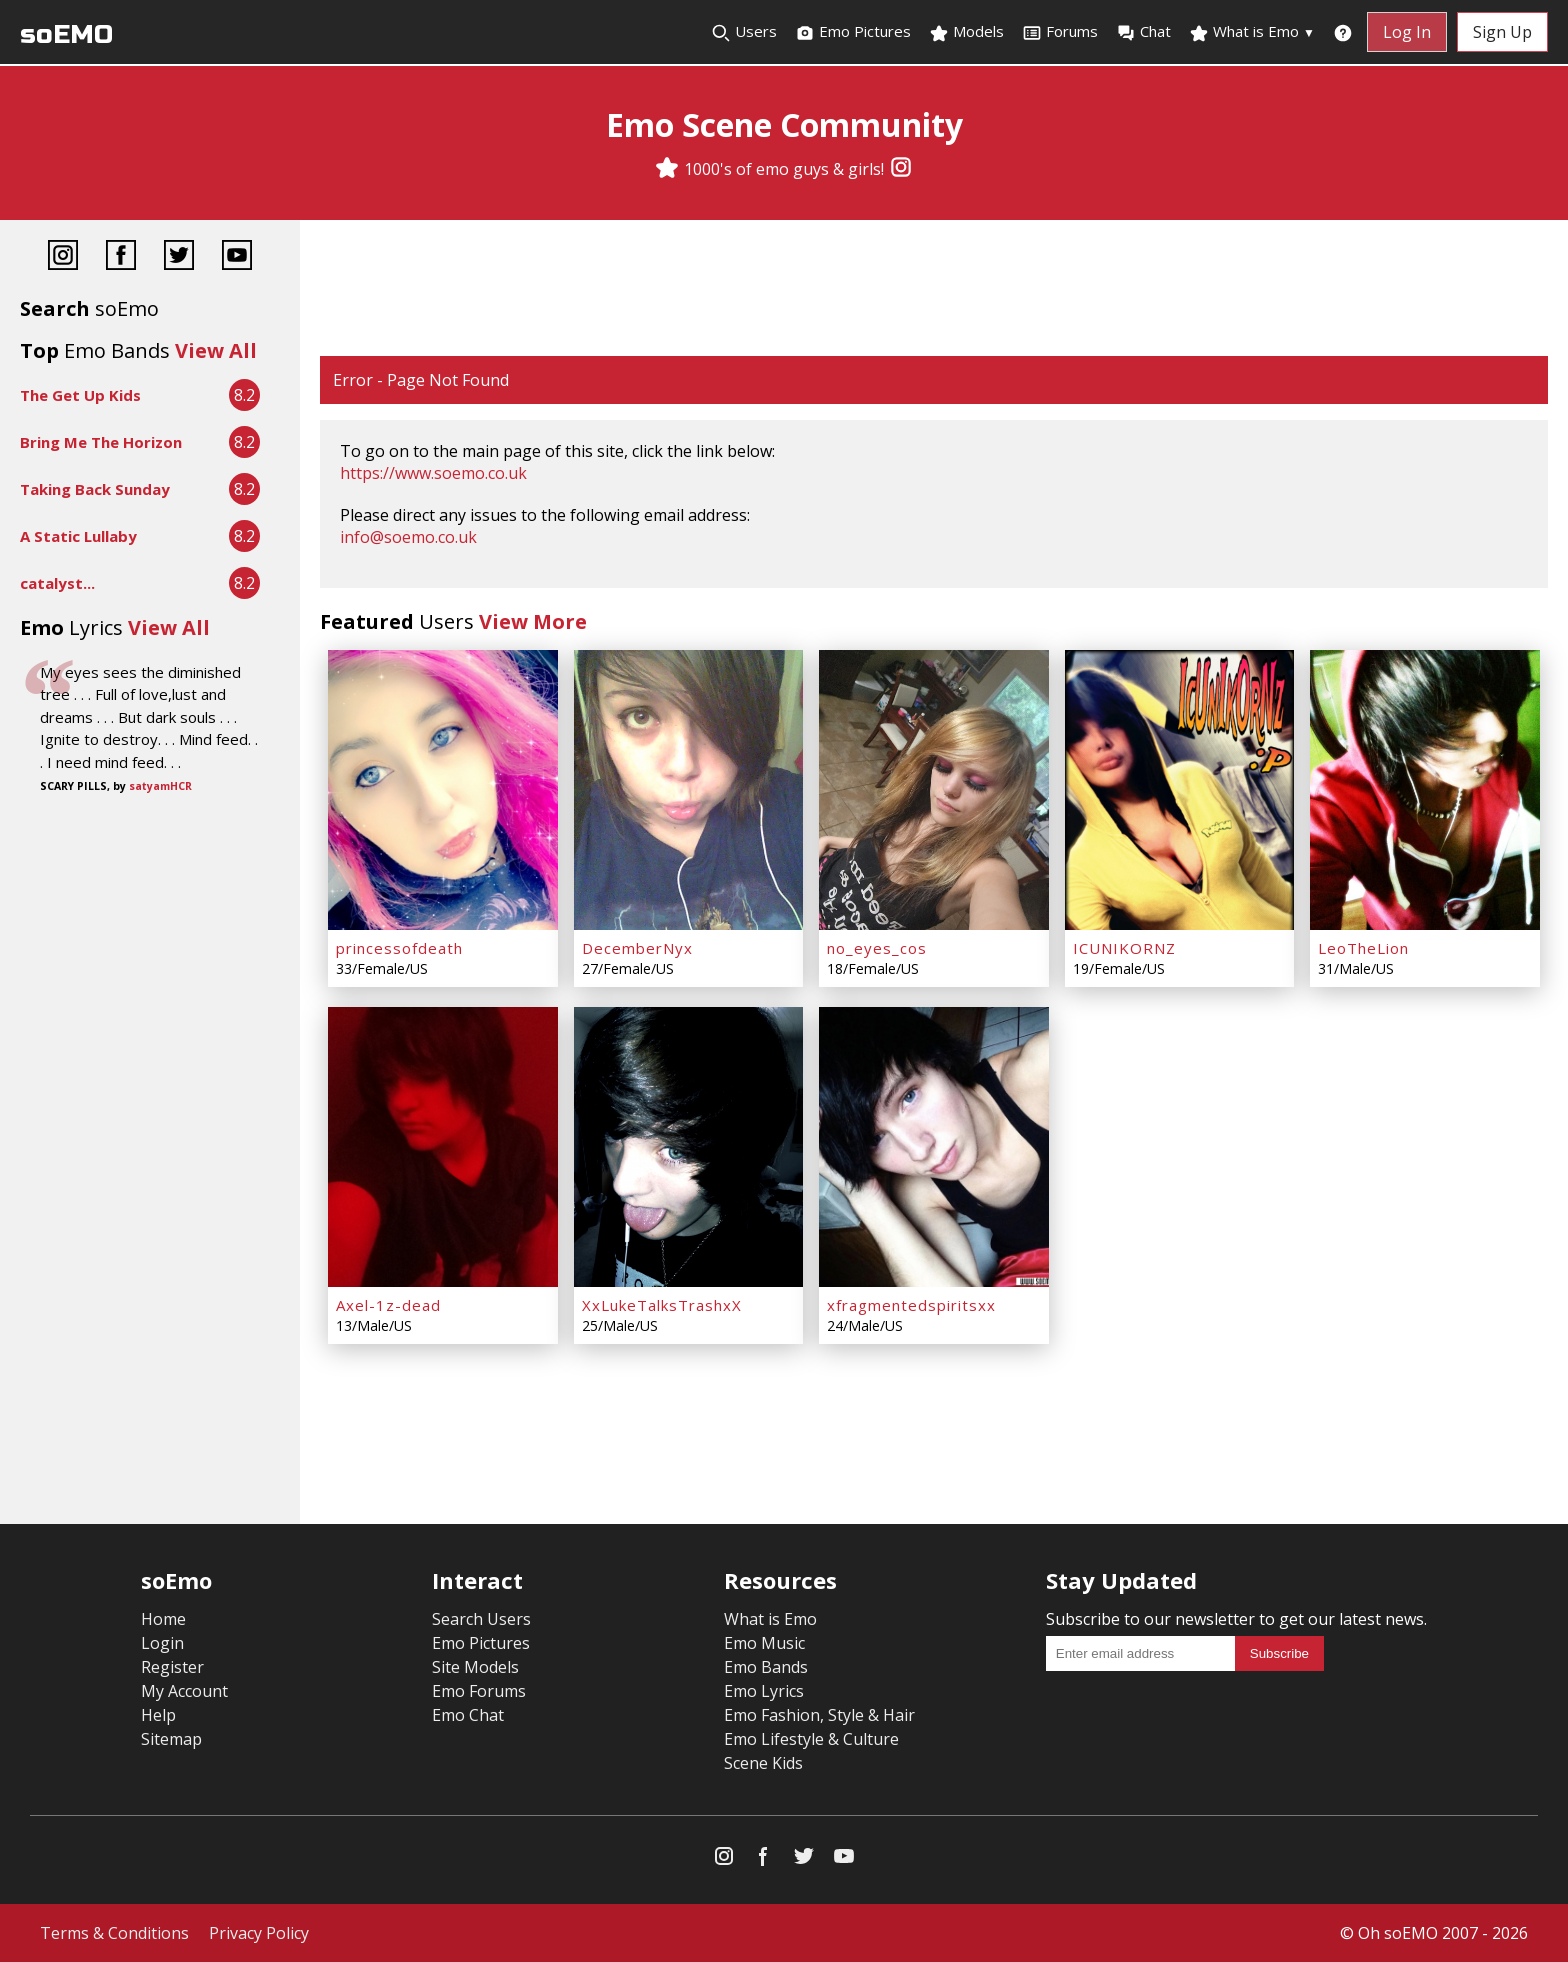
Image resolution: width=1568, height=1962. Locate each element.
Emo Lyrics (764, 1691)
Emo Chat (468, 1715)
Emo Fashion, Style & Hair (819, 1715)
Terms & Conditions (114, 1933)
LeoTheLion (1363, 948)
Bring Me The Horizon (101, 442)
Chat (1143, 32)
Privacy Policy (259, 1933)
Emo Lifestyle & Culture (811, 1739)
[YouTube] (237, 257)
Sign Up (1502, 32)
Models (966, 32)
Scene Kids (763, 1763)
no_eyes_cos (877, 948)
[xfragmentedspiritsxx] (934, 1147)
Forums (1060, 32)
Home (163, 1619)
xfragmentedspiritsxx (911, 1305)
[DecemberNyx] (689, 790)
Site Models (475, 1667)
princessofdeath (399, 948)
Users (744, 32)
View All (216, 350)
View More (533, 621)
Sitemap (171, 1739)
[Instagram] (901, 169)
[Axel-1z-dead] (443, 1147)
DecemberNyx (637, 948)
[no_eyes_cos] (934, 790)
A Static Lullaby (78, 536)
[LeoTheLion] (1425, 790)
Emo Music (764, 1643)
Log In (1407, 32)
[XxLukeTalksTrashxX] (689, 1147)
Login (162, 1643)
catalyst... (57, 583)
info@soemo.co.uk (408, 537)
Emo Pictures (853, 32)
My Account (184, 1691)
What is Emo (1252, 32)
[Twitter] (179, 257)
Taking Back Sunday (95, 489)
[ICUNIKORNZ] (1180, 790)
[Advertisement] (934, 290)
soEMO (66, 34)
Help (158, 1715)
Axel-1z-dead (388, 1305)
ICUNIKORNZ (1124, 948)
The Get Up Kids (80, 395)
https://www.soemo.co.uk (433, 473)
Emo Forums (479, 1691)
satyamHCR (160, 786)
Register (172, 1667)
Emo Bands (766, 1667)
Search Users (481, 1619)
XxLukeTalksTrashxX (662, 1305)
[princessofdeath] (443, 790)
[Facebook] (121, 257)
